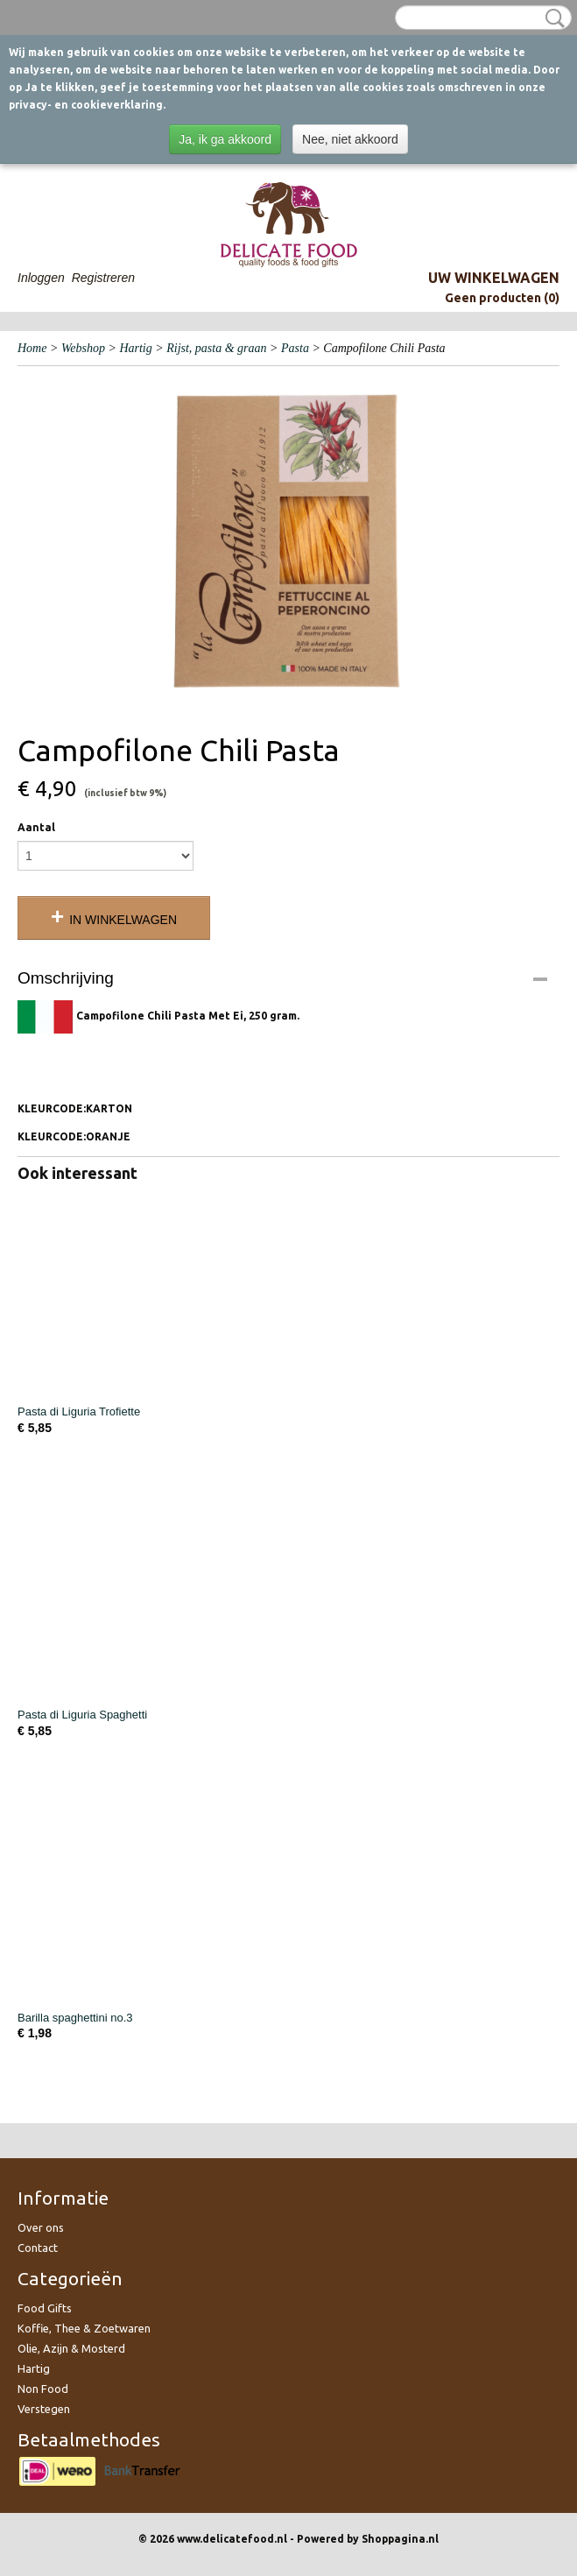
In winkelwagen (123, 920)
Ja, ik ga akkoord (225, 139)
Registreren (103, 278)
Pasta (295, 348)
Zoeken (551, 18)
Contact (38, 2247)
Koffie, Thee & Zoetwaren (84, 2328)
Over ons (41, 2227)
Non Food (43, 2388)
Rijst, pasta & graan (216, 348)
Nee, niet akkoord (350, 139)
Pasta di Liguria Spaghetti (82, 1714)
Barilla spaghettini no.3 (75, 2017)
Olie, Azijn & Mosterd (71, 2348)
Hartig (135, 348)
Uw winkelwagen (493, 278)
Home (32, 348)
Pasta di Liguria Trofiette (79, 1411)
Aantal (36, 827)
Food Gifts (45, 2308)
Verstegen (44, 2409)
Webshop (83, 348)
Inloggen (41, 278)
